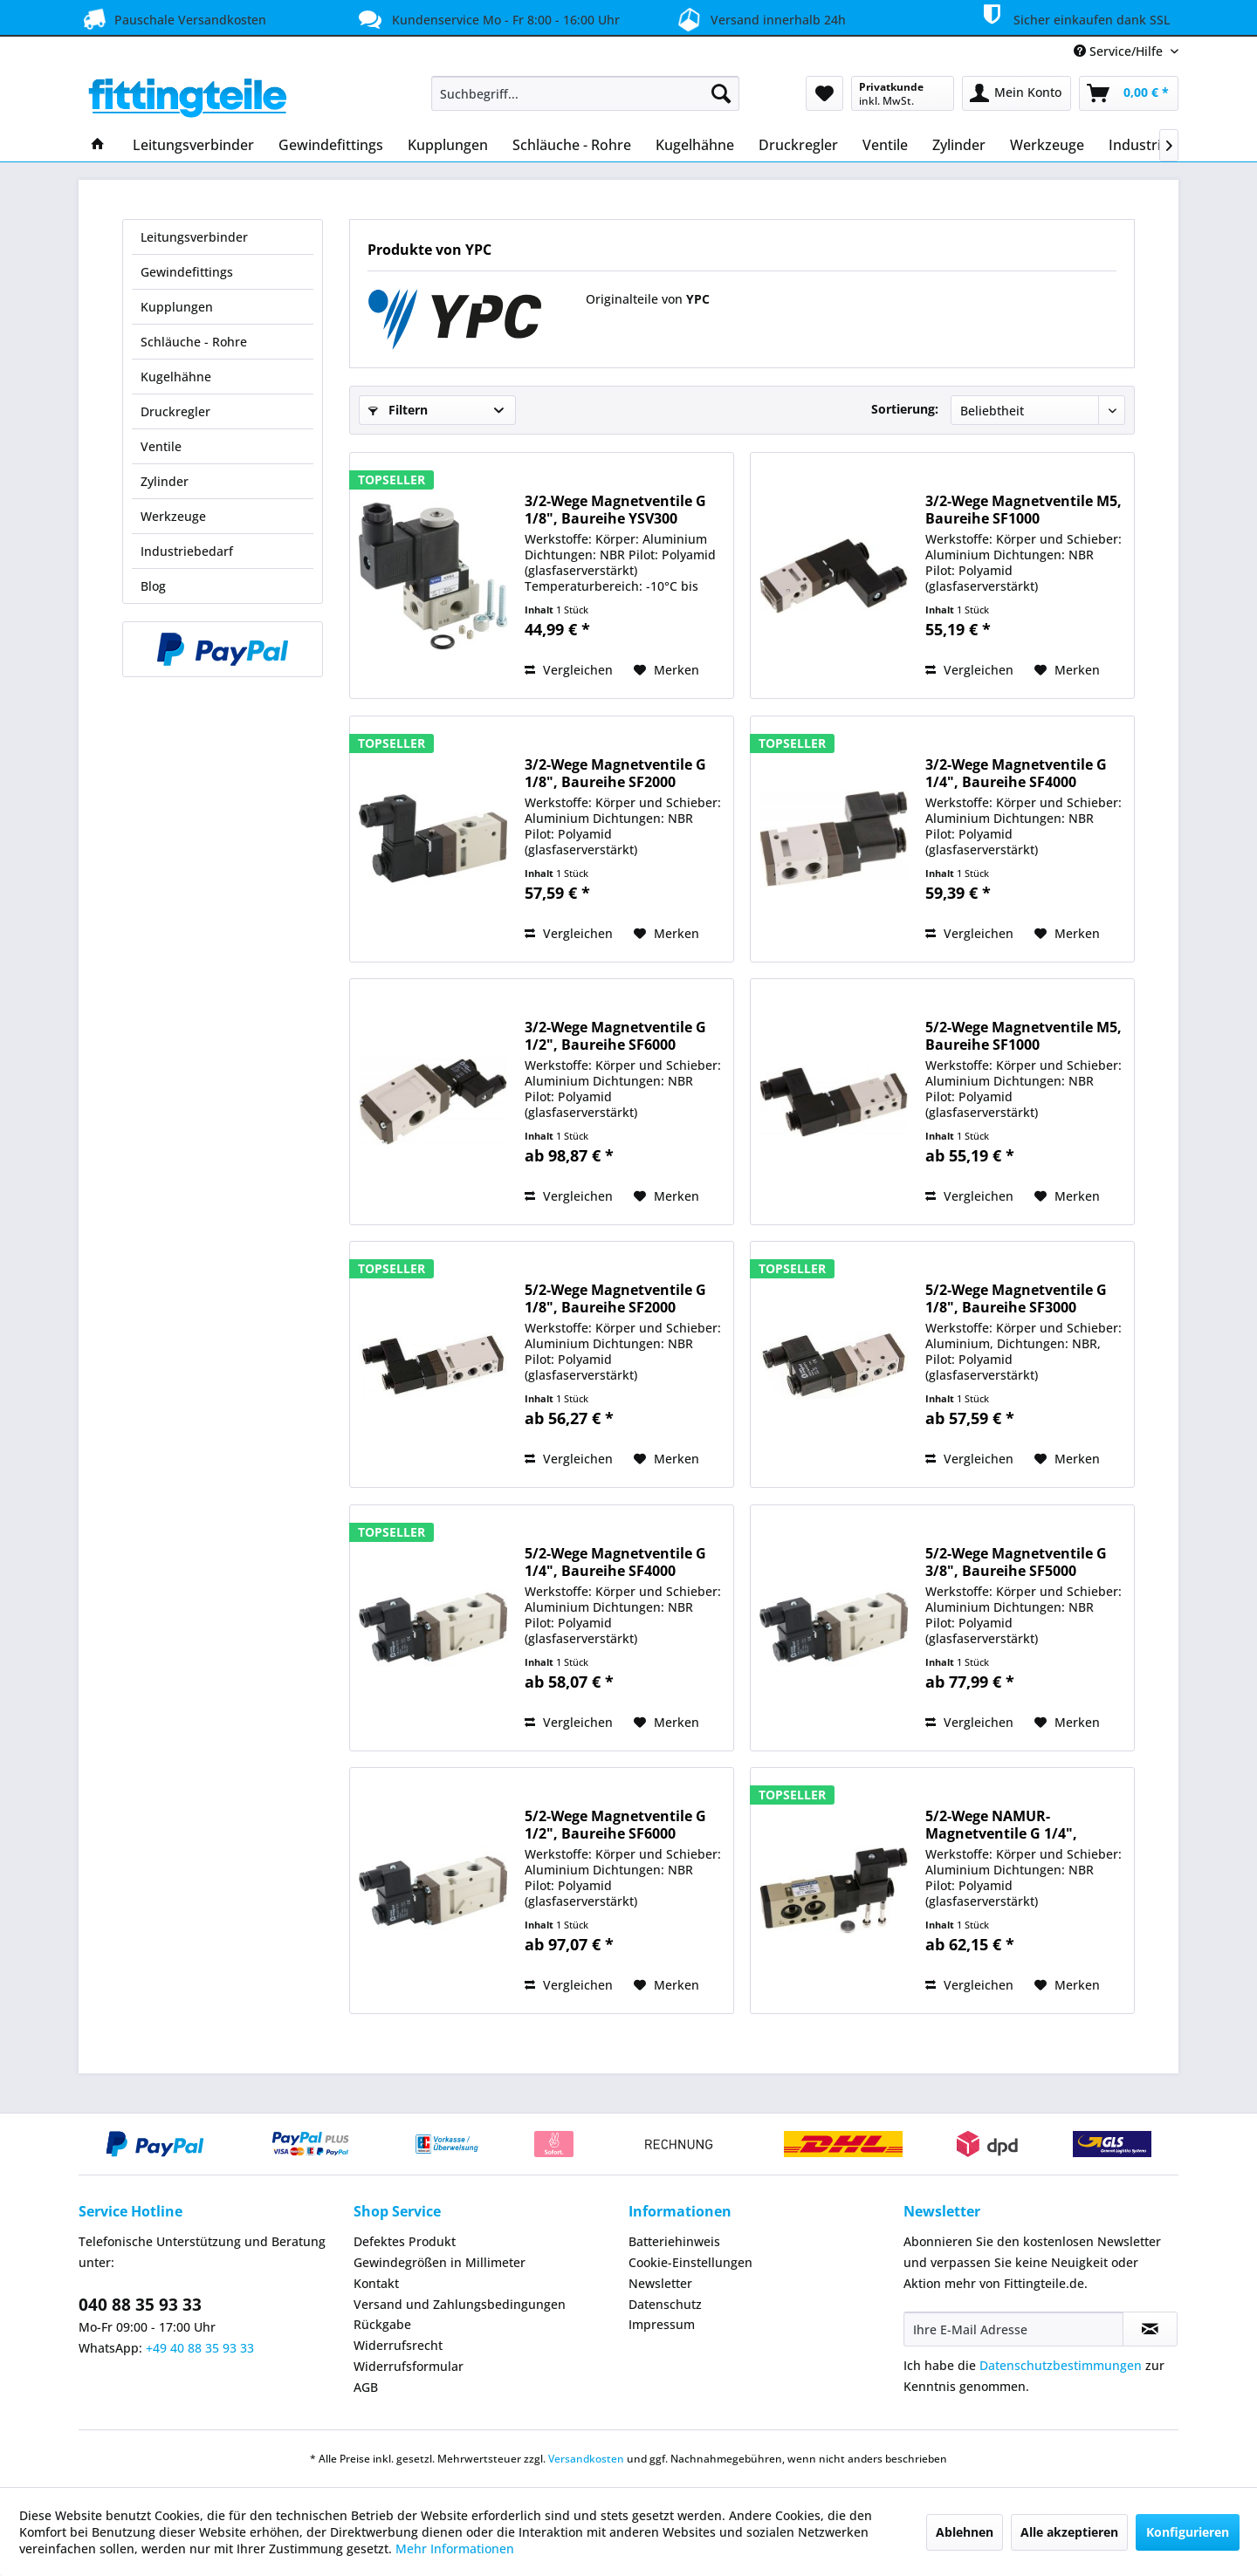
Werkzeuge (173, 516)
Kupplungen (177, 306)
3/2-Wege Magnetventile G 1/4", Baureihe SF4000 (1016, 773)
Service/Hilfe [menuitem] (1120, 51)
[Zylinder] (959, 144)
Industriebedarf (187, 551)
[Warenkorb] (1128, 93)
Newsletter (660, 2283)
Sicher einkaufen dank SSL (1073, 16)
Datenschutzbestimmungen (1060, 2365)
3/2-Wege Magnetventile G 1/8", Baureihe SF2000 (615, 773)
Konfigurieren (1187, 2532)
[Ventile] (885, 144)
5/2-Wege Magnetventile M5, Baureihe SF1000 (1023, 1035)
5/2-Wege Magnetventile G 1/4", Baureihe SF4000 (615, 1562)
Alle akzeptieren (1069, 2532)
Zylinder (165, 481)
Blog (153, 586)
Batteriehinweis (674, 2241)
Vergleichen (569, 669)
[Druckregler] (798, 144)
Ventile (161, 446)
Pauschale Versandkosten (172, 19)
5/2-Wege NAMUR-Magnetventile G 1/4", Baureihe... (1001, 1824)
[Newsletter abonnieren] (1150, 2329)
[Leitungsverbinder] (193, 144)
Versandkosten (586, 2458)
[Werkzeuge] (1047, 144)
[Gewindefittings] (330, 144)
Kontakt (376, 2283)
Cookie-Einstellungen (690, 2262)
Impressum (661, 2324)
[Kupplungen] (447, 144)
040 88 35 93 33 (140, 2304)
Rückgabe (382, 2324)
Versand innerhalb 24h (758, 18)
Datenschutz (665, 2304)
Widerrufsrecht (398, 2345)
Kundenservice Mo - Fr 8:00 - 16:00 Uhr (487, 19)
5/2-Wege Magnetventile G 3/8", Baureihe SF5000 (1016, 1562)
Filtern (398, 409)
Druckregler (175, 411)
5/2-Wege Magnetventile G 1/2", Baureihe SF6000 (615, 1824)
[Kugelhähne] (694, 144)
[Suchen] (721, 93)
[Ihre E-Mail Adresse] (1013, 2329)
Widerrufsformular (409, 2366)
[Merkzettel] (824, 93)
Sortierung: (904, 409)
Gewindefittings (187, 272)
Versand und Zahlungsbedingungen (460, 2304)
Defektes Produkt (405, 2241)
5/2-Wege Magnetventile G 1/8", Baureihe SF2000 (615, 1298)
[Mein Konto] (1016, 93)
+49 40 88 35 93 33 (200, 2348)
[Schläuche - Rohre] (571, 144)
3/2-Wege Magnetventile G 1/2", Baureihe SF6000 (615, 1035)
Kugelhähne (176, 376)
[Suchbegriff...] (585, 93)
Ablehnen (964, 2532)
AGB (366, 2387)
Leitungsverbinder (194, 237)
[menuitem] (585, 93)
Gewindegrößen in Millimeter (439, 2262)
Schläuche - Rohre (194, 341)
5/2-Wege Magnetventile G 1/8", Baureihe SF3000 (1016, 1298)
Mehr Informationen (454, 2548)
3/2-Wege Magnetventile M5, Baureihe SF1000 (1023, 509)
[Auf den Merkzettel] (666, 670)
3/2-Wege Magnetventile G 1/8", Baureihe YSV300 (615, 509)
